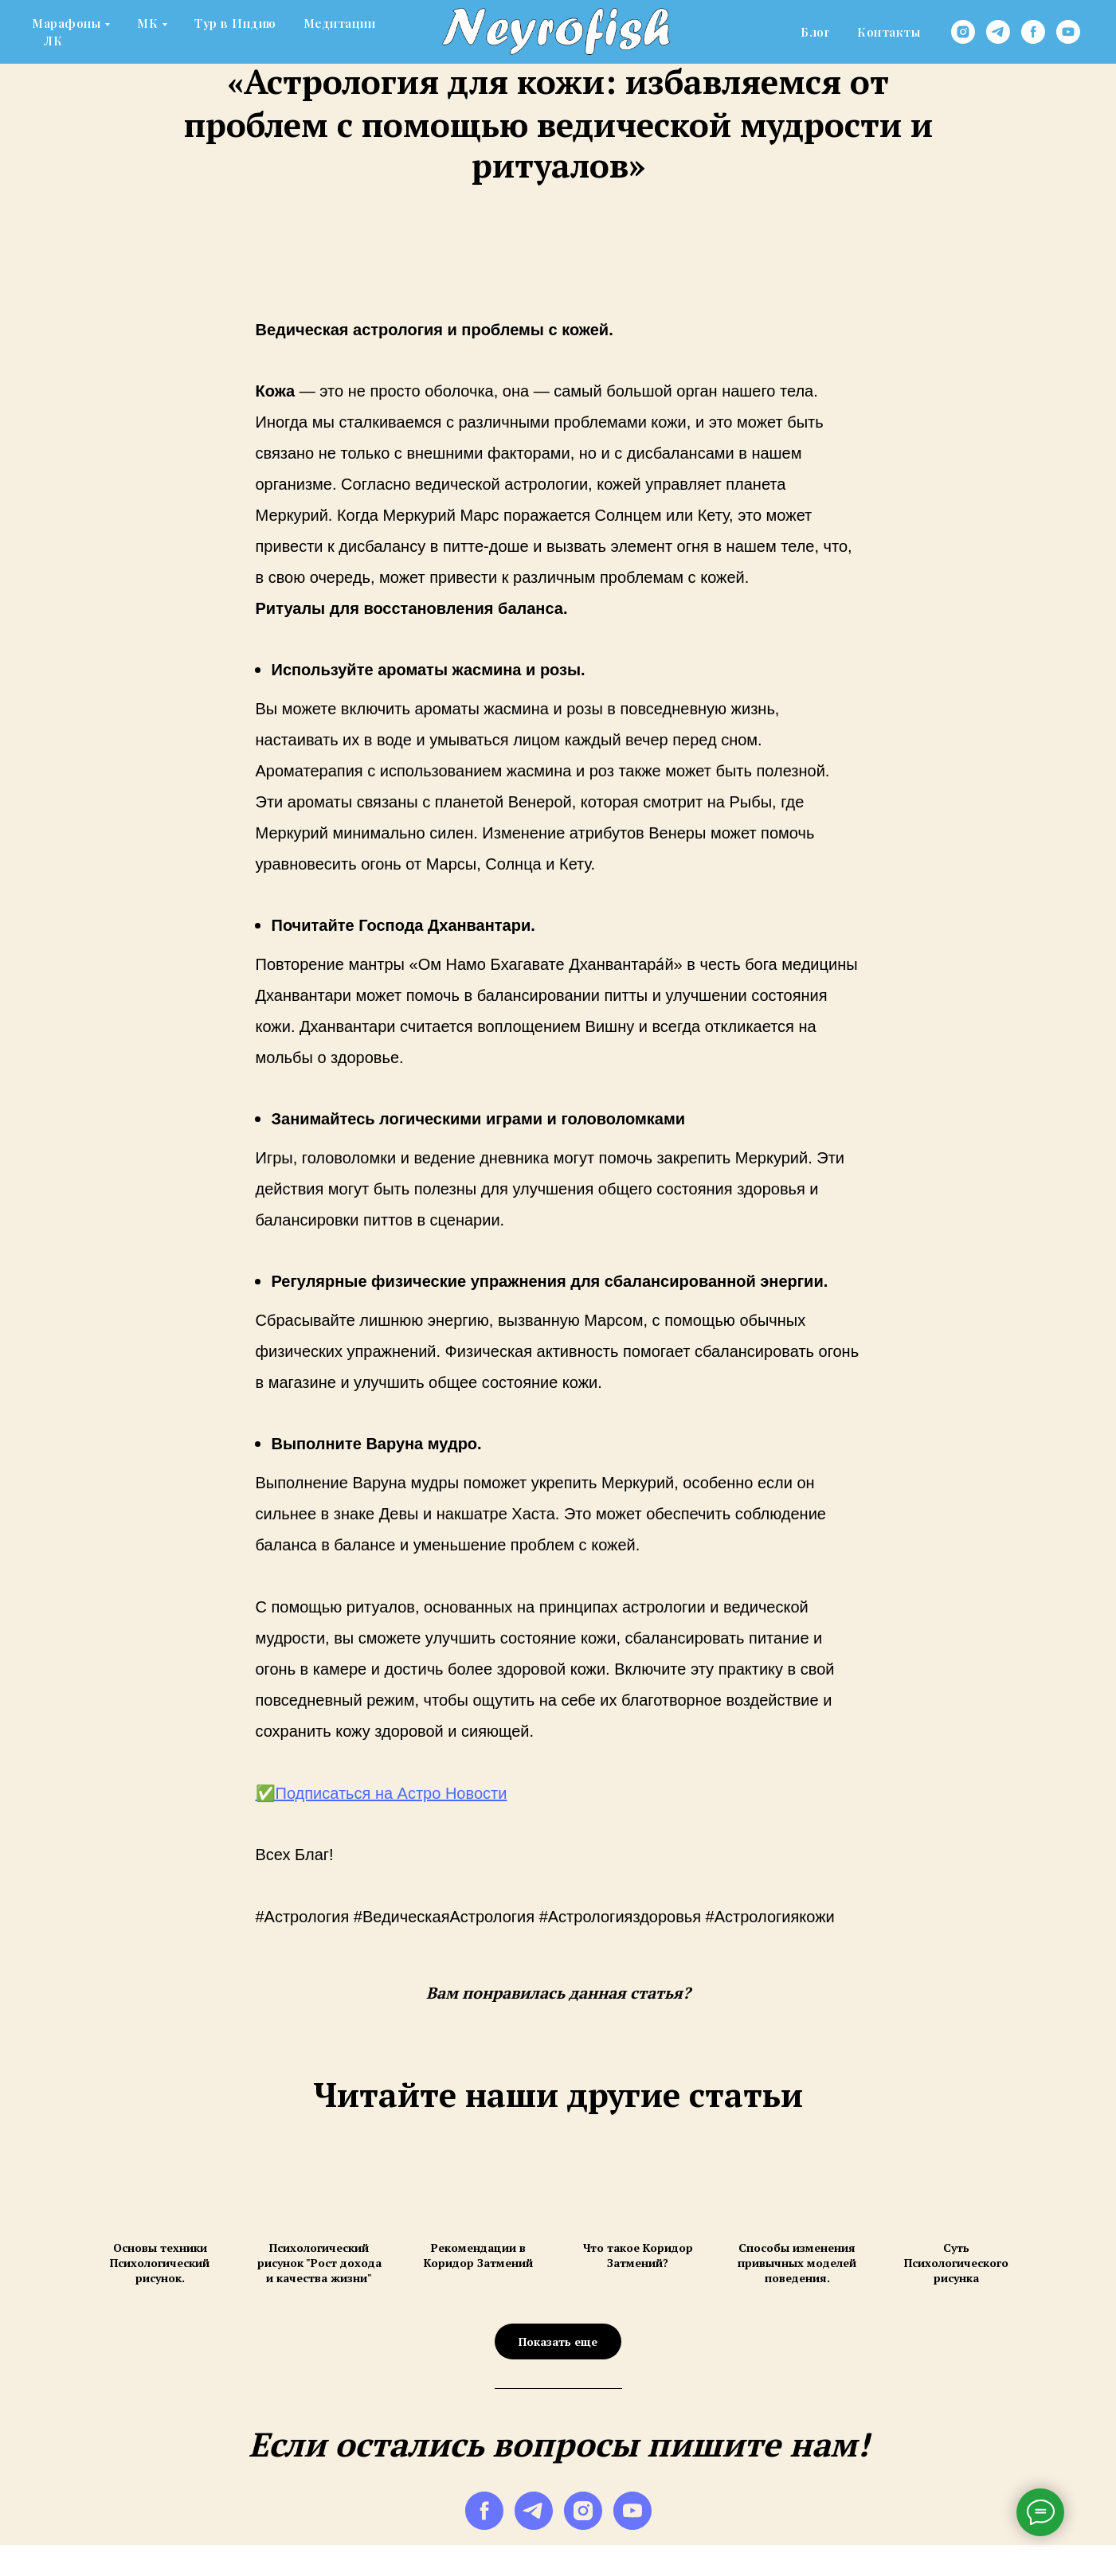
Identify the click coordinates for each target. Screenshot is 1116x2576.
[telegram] (998, 32)
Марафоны (66, 23)
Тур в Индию (235, 23)
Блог (815, 32)
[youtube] (1068, 32)
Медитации (339, 23)
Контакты (888, 32)
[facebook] (1033, 32)
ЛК (53, 41)
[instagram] (963, 32)
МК (147, 23)
